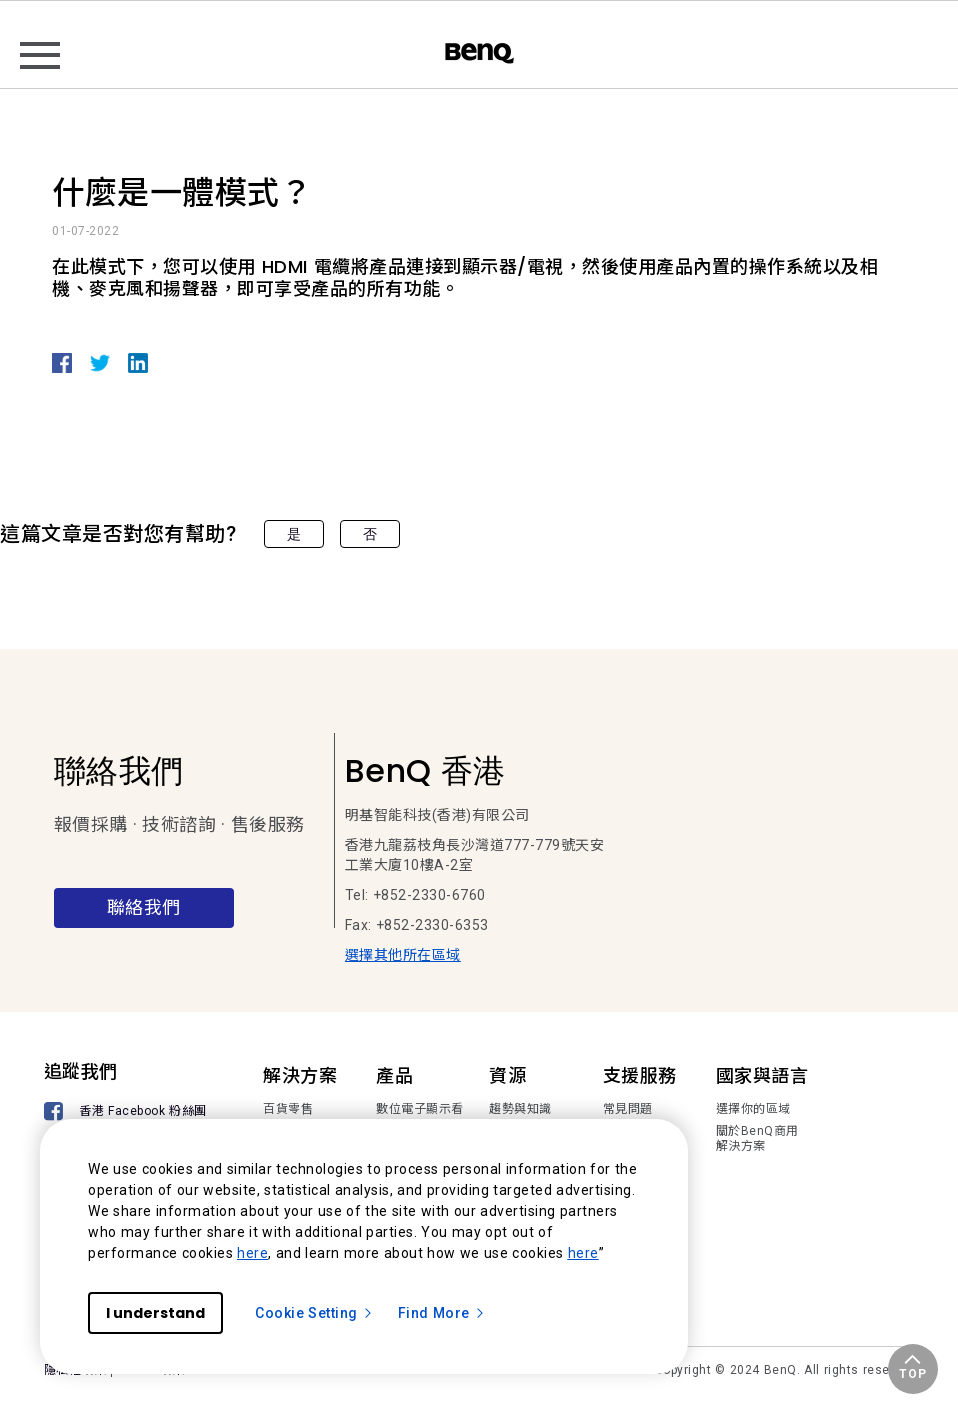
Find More (442, 1313)
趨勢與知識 (520, 1109)
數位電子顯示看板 (420, 1117)
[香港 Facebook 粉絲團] (129, 1113)
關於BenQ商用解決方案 (757, 1139)
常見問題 (628, 1109)
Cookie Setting (314, 1313)
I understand (155, 1313)
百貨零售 (288, 1109)
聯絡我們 (144, 907)
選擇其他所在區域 (403, 955)
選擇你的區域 (753, 1109)
